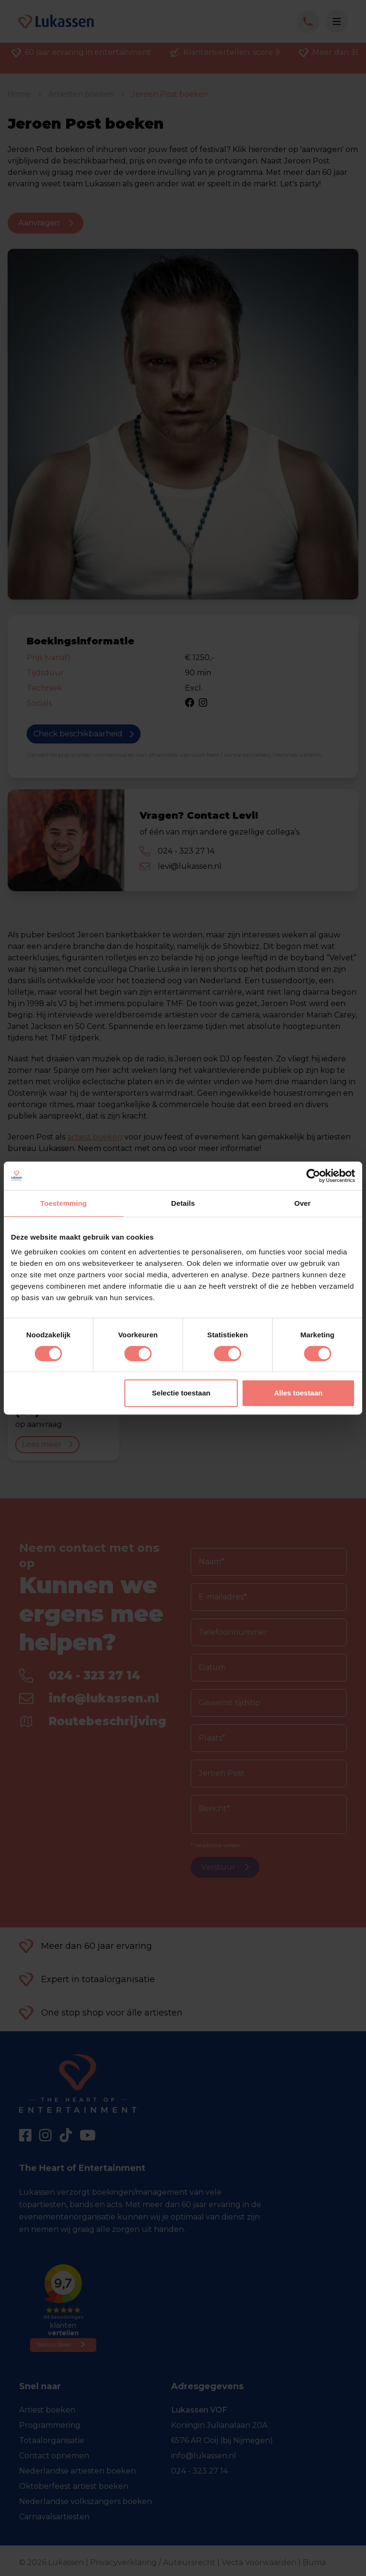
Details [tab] (183, 1203)
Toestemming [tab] (64, 1203)
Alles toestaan (298, 1393)
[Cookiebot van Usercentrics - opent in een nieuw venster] (313, 1176)
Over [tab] (302, 1203)
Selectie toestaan (181, 1393)
